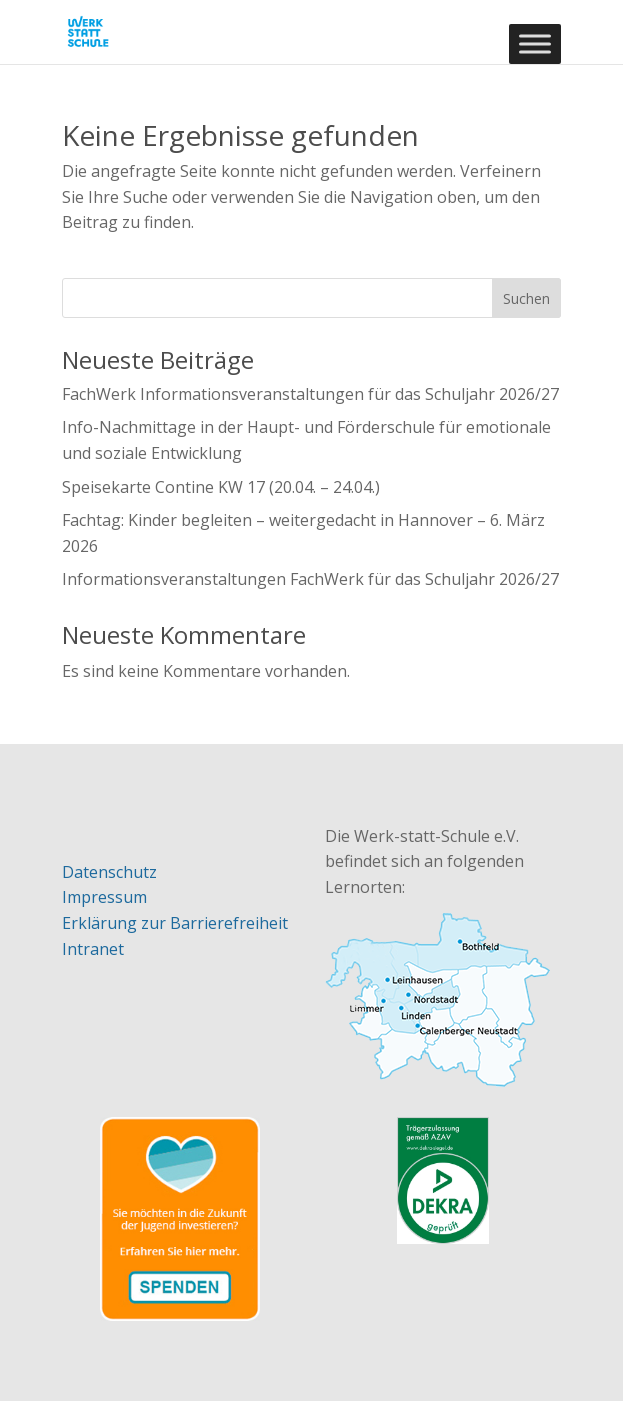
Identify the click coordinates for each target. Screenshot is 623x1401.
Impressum (104, 897)
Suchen (526, 298)
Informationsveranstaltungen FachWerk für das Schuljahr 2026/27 (310, 579)
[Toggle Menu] (535, 43)
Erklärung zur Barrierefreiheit (175, 923)
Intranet (93, 949)
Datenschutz (109, 872)
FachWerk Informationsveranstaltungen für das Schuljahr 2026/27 (310, 394)
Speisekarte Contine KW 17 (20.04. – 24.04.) (221, 487)
